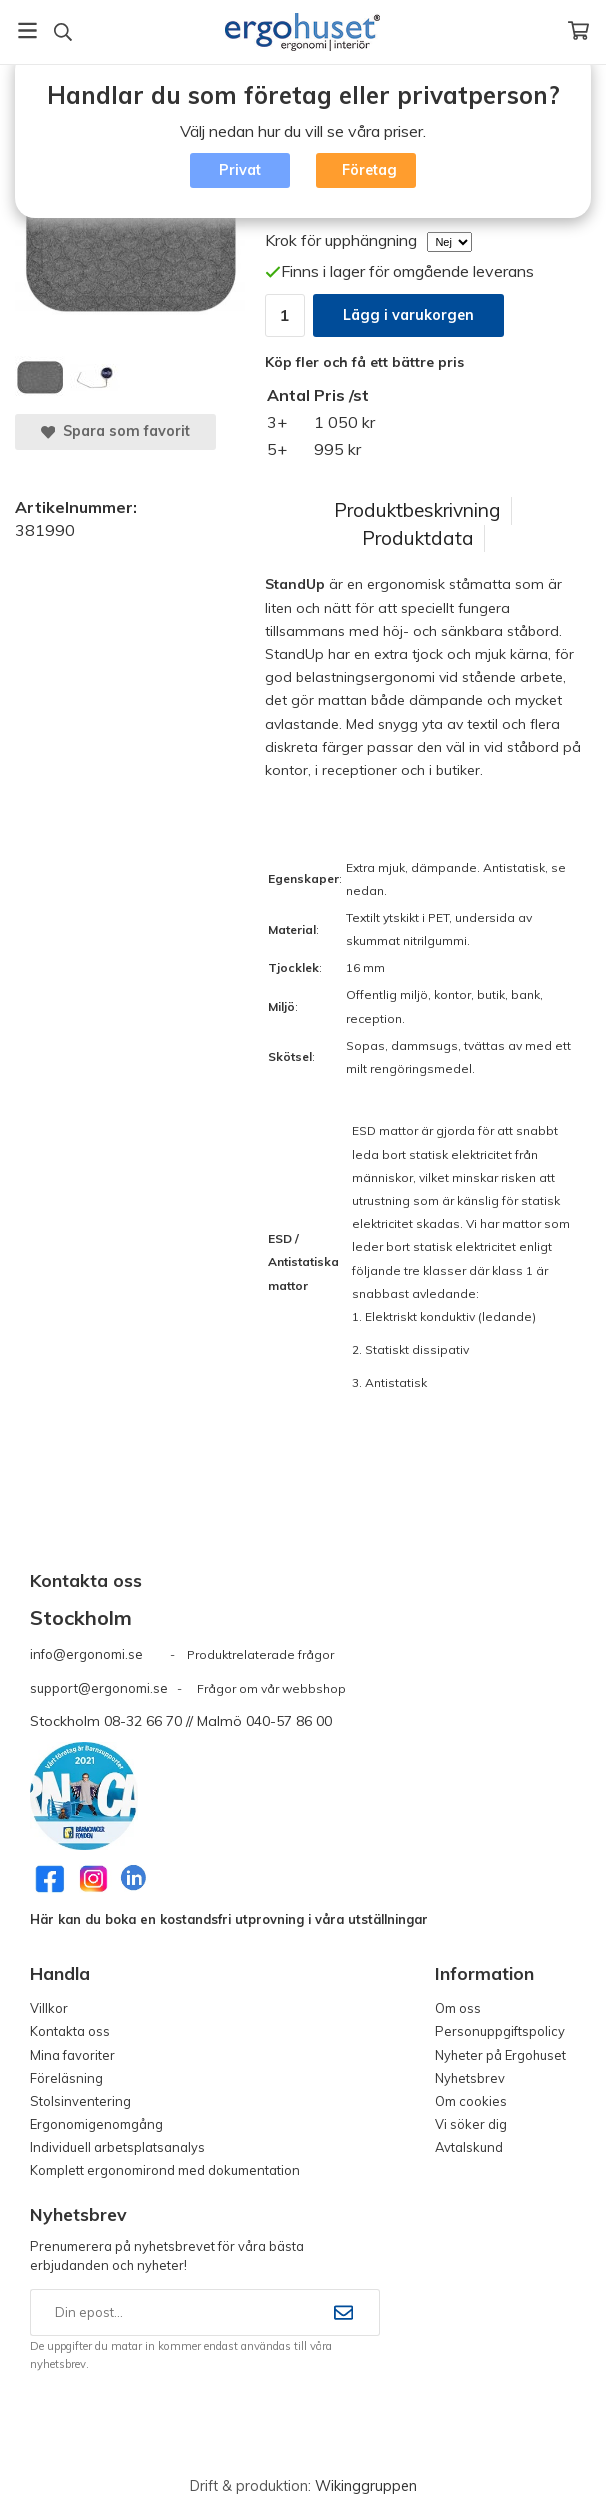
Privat (240, 170)
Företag (369, 170)
